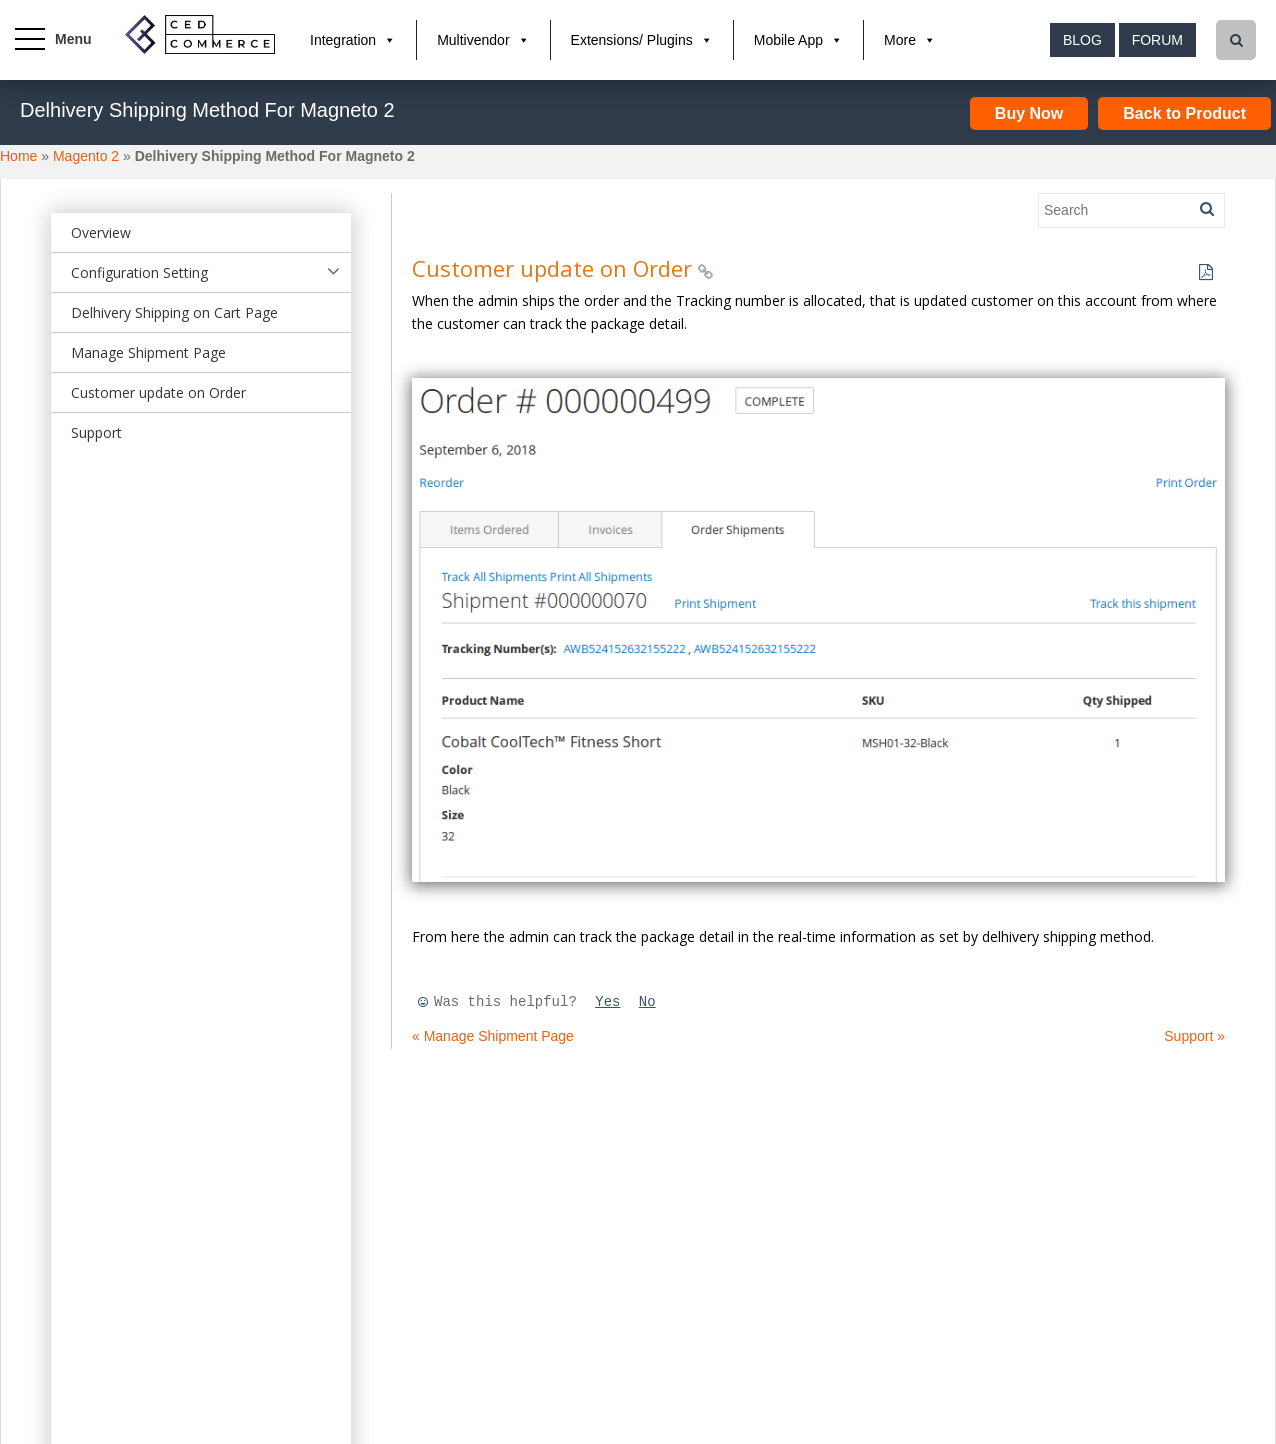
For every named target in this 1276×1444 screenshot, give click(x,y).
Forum (1157, 40)
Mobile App (788, 40)
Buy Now (1029, 113)
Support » (1194, 1036)
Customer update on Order (158, 392)
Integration (343, 40)
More (900, 40)
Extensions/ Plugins (632, 40)
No (647, 1002)
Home (18, 156)
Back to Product (1184, 113)
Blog (1082, 40)
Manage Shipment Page (148, 352)
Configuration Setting (139, 272)
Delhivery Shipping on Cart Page (174, 312)
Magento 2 (86, 156)
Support (96, 432)
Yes (607, 1002)
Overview (101, 232)
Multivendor (473, 40)
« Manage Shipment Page (493, 1036)
